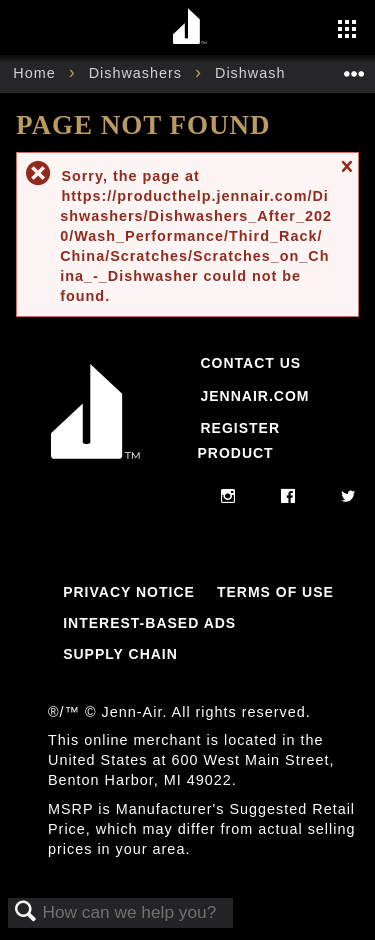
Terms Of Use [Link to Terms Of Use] (275, 592)
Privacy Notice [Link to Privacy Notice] (129, 592)
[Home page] (190, 27)
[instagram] (228, 497)
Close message (346, 175)
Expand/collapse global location (354, 67)
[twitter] (348, 497)
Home (36, 73)
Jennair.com (254, 396)
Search (26, 912)
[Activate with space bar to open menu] (347, 31)
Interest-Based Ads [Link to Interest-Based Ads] (149, 623)
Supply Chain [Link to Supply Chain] (120, 654)
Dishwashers (138, 73)
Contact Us (250, 363)
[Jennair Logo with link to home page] (95, 463)
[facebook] (288, 497)
